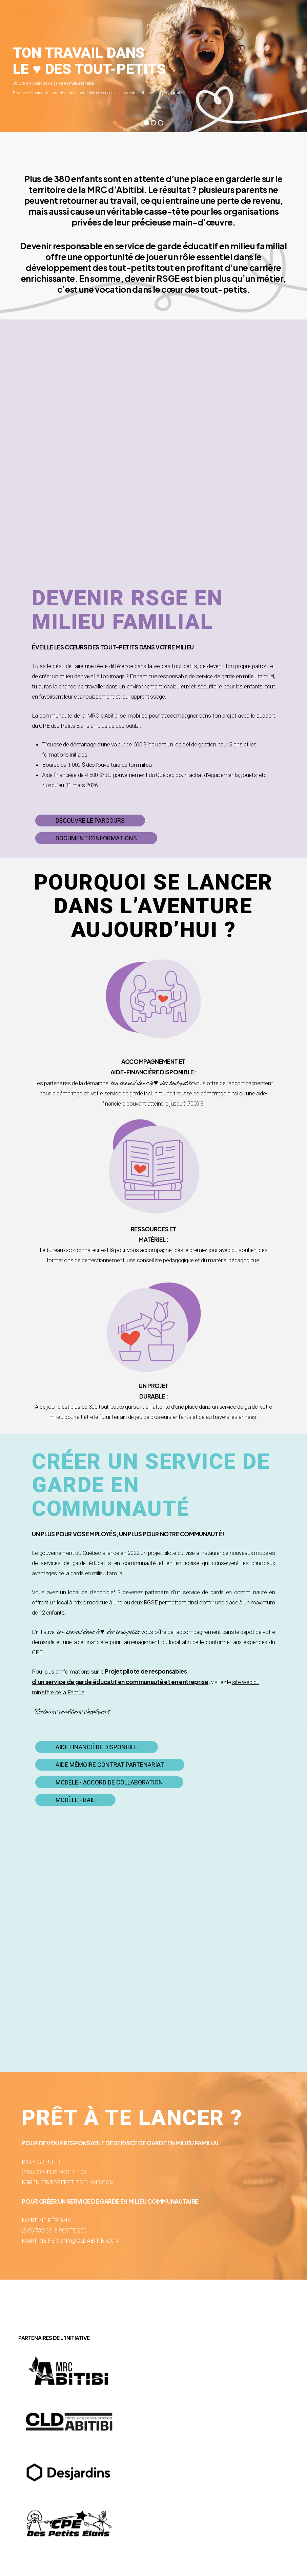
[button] (90, 820)
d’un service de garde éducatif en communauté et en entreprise (120, 1681)
